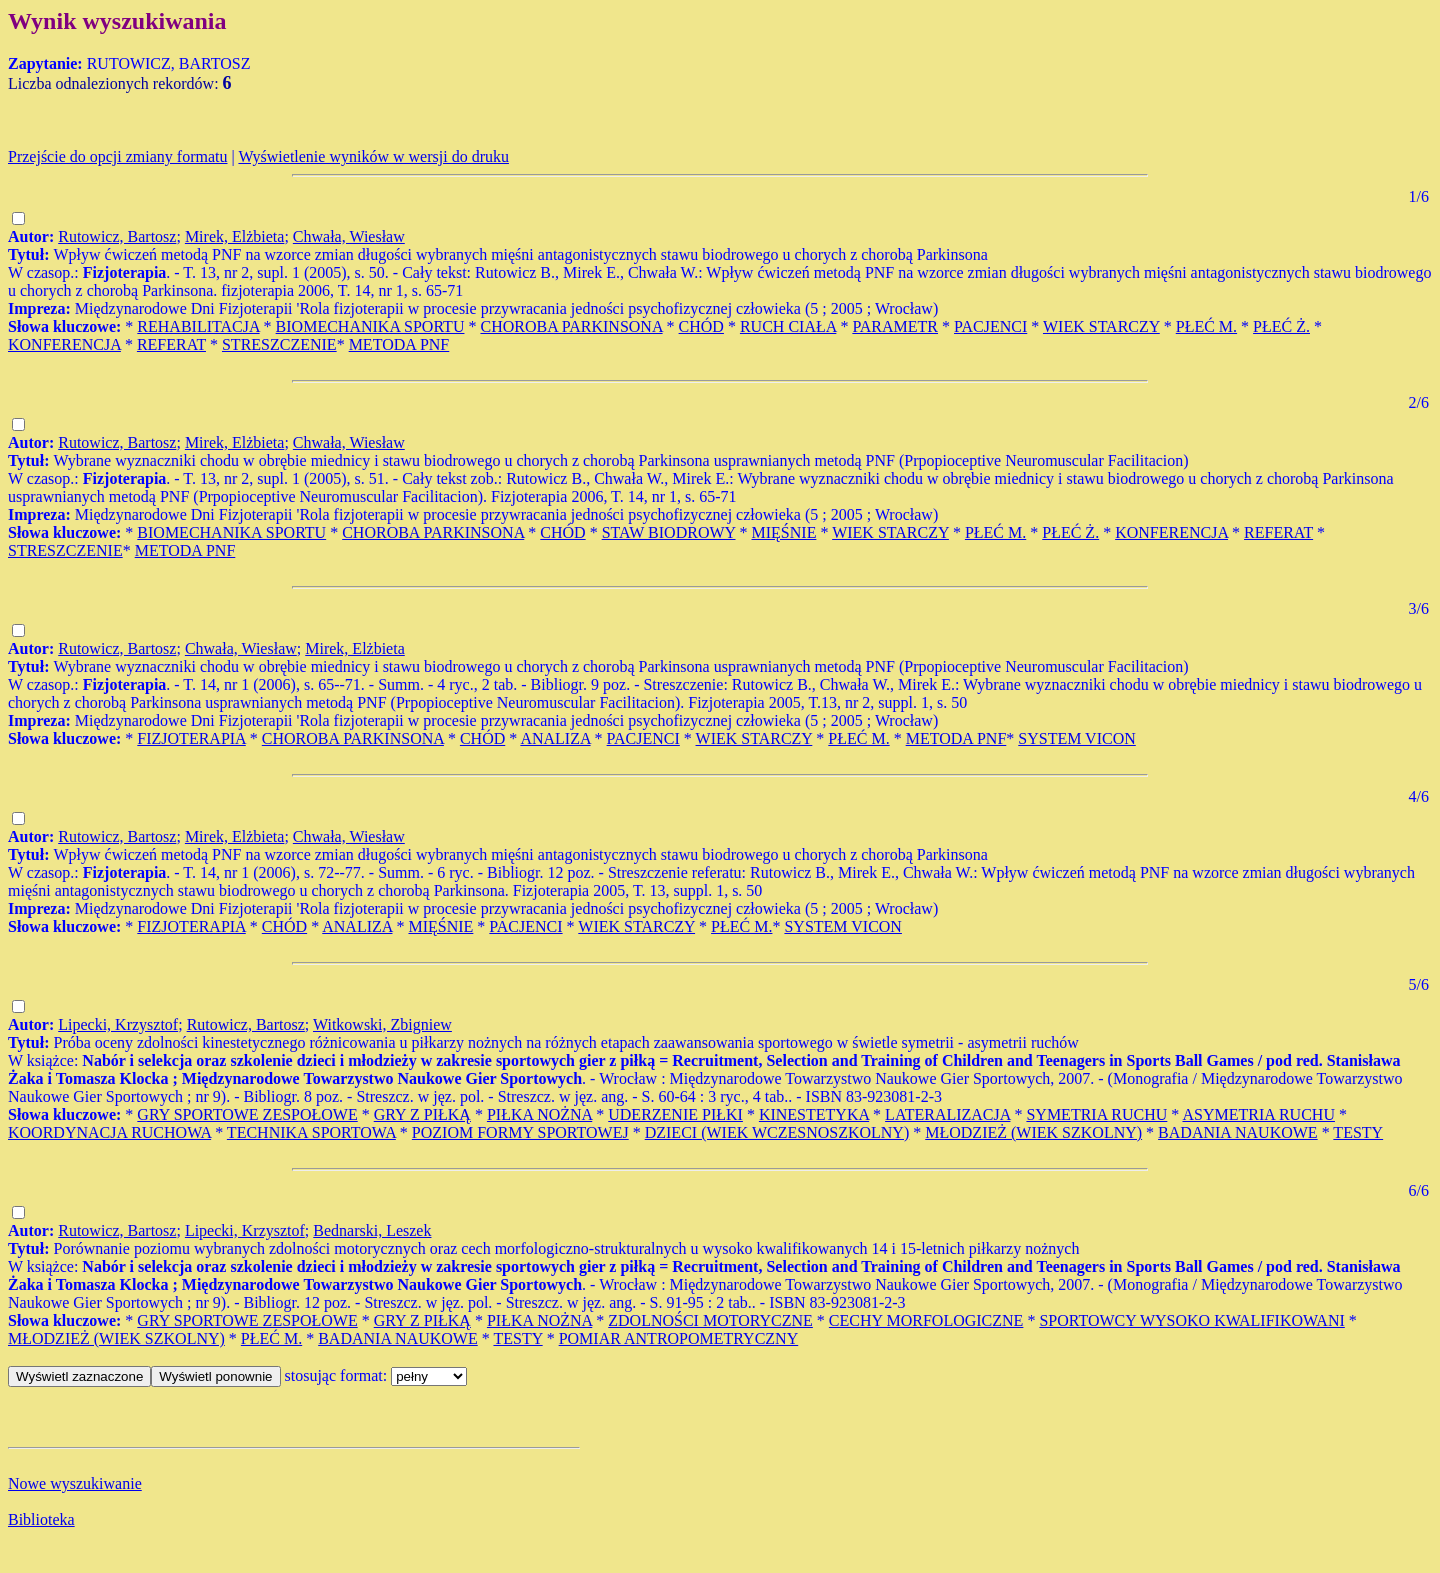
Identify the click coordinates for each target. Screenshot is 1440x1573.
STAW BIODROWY (669, 532)
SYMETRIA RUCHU (1096, 1114)
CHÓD (701, 326)
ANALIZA (555, 738)
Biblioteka (41, 1519)
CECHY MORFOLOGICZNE (926, 1320)
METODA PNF (399, 344)
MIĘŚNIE (784, 532)
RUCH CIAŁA (788, 326)
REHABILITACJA (198, 326)
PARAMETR (895, 326)
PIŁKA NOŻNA (539, 1114)
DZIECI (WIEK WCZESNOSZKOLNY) (777, 1132)
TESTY (1358, 1132)
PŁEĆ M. (1206, 326)
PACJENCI (990, 326)
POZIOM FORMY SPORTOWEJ (520, 1132)
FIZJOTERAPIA (191, 738)
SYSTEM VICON (1077, 738)
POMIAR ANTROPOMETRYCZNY (679, 1338)
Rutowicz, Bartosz (117, 236)
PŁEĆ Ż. (1281, 326)
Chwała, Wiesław (349, 236)
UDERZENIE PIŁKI (675, 1114)
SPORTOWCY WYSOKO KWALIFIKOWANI (1191, 1320)
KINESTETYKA (814, 1114)
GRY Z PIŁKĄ (422, 1114)
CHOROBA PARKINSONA (571, 326)
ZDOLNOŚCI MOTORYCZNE (710, 1320)
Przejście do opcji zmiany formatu (117, 156)
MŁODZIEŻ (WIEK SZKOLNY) (1033, 1132)
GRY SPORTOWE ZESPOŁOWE (247, 1114)
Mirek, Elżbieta (235, 236)
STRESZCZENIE (279, 344)
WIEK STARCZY (1101, 326)
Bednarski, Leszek (372, 1230)
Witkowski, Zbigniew (382, 1024)
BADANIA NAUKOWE (1238, 1132)
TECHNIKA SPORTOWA (311, 1132)
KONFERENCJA (64, 344)
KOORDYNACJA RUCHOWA (109, 1132)
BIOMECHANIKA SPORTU (370, 326)
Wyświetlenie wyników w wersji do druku (373, 156)
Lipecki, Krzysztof (118, 1024)
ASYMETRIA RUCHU (1258, 1114)
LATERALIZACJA (947, 1114)
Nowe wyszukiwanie (75, 1483)
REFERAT (171, 344)
